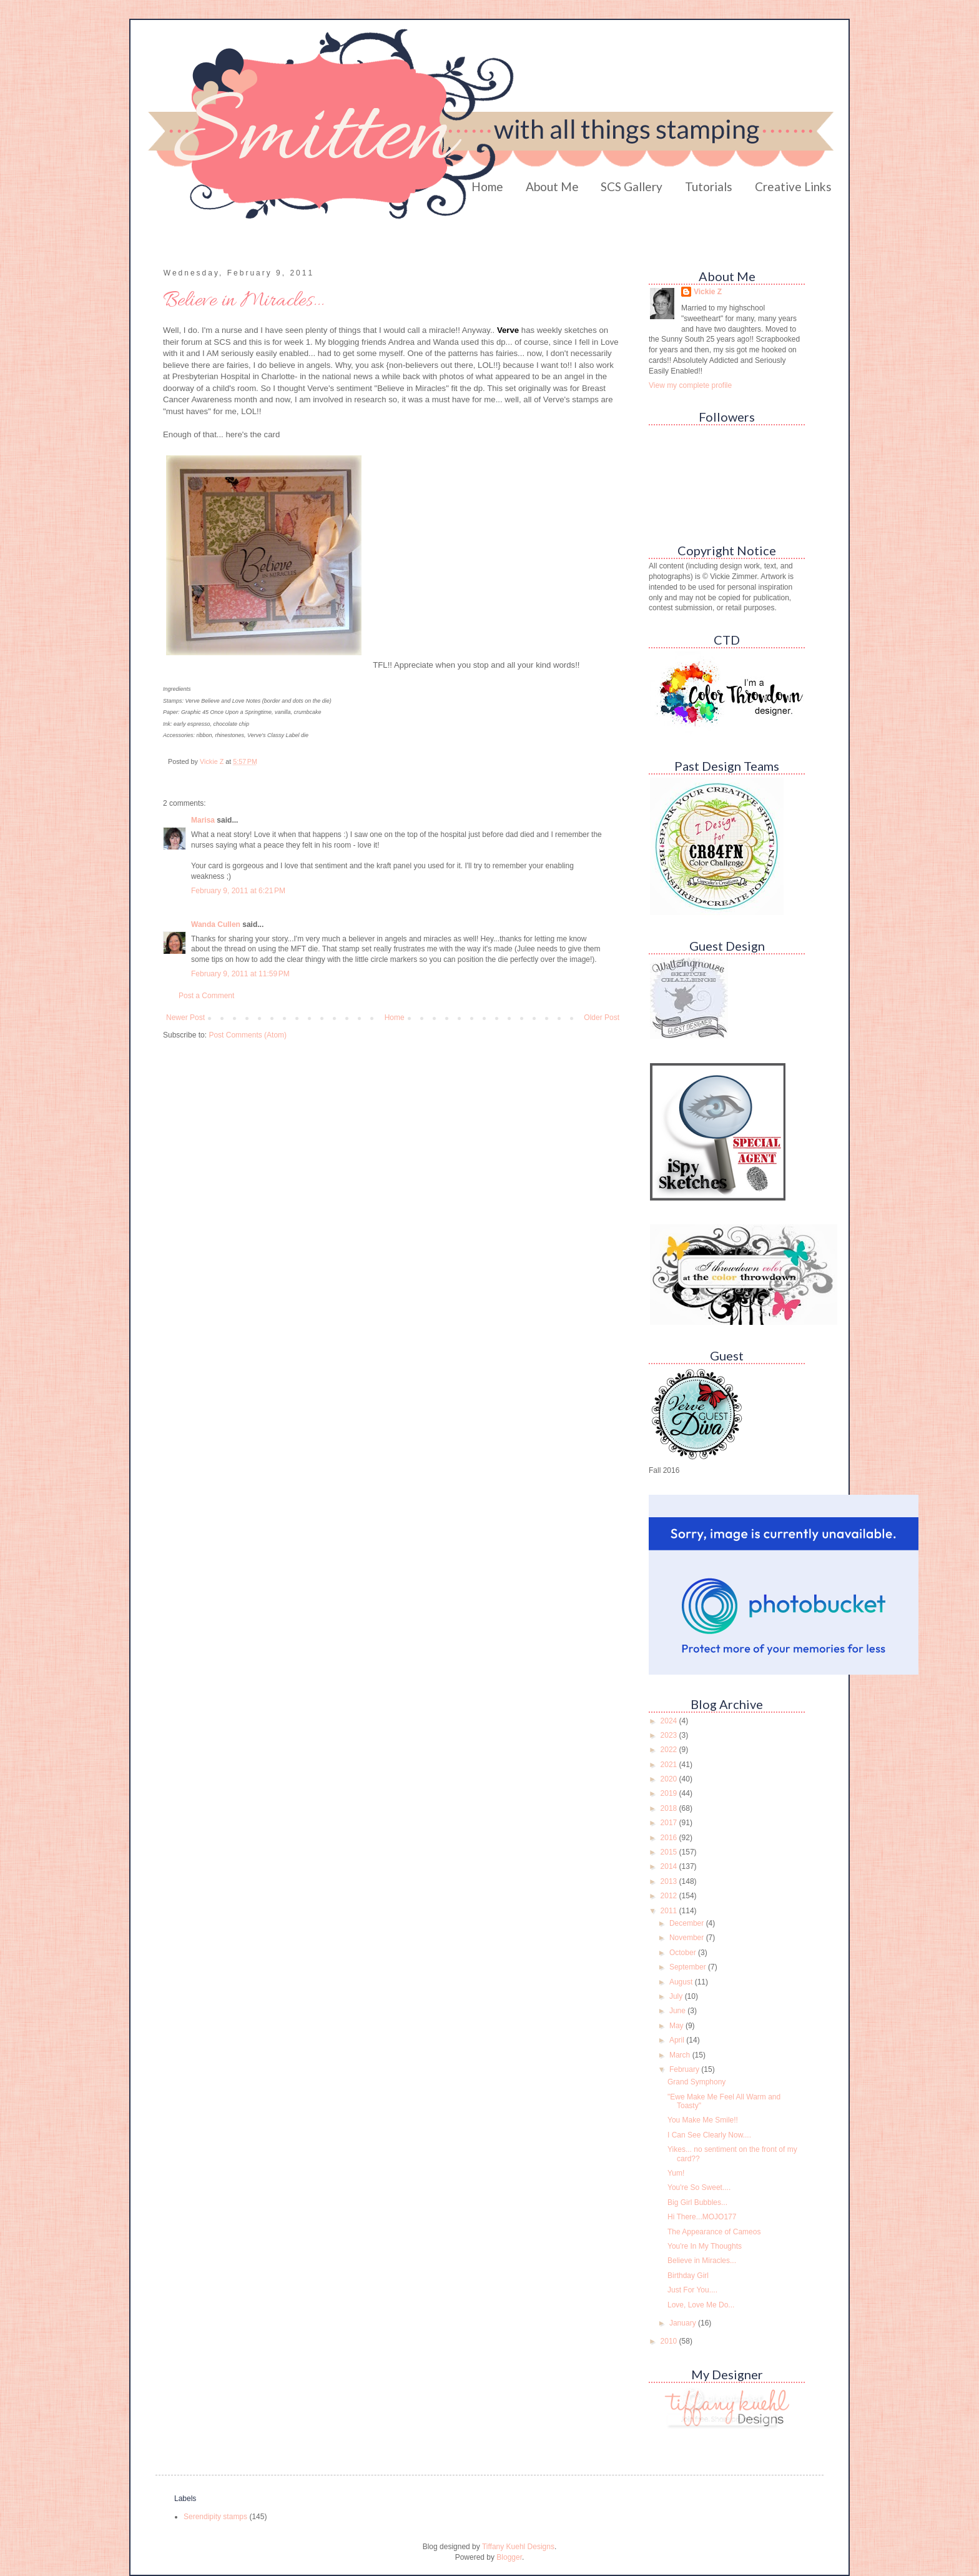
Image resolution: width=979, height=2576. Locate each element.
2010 (670, 2341)
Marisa (203, 820)
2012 (670, 1895)
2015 (670, 1852)
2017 (670, 1822)
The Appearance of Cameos (713, 2231)
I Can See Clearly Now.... (709, 2135)
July (677, 1996)
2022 (670, 1749)
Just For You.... (692, 2290)
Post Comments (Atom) (248, 1035)
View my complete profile (690, 385)
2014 (670, 1866)
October (683, 1952)
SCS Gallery (631, 186)
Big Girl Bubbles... (697, 2202)
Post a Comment (206, 995)
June (678, 2010)
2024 (670, 1721)
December (687, 1923)
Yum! (675, 2173)
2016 (670, 1837)
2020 (670, 1779)
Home (487, 186)
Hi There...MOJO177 (701, 2216)
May (677, 2025)
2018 (670, 1808)
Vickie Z (708, 291)
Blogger (509, 2557)
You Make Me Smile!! (702, 2120)
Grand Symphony (696, 2082)
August (682, 1982)
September (688, 1967)
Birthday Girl (688, 2275)
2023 (670, 1735)
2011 (670, 1910)
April (677, 2040)
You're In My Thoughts (704, 2246)
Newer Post (185, 1017)
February (685, 2069)
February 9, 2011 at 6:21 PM (238, 890)
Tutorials (708, 186)
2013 (670, 1881)
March (680, 2055)
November (687, 1937)
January (683, 2323)
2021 (670, 1764)
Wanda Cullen (215, 924)
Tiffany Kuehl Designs (518, 2546)
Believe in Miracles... (701, 2260)
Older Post (601, 1017)
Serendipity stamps (215, 2516)
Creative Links (793, 186)
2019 (670, 1793)
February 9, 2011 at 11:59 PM (240, 973)
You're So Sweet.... (699, 2187)
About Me (552, 186)
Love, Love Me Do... (700, 2305)
